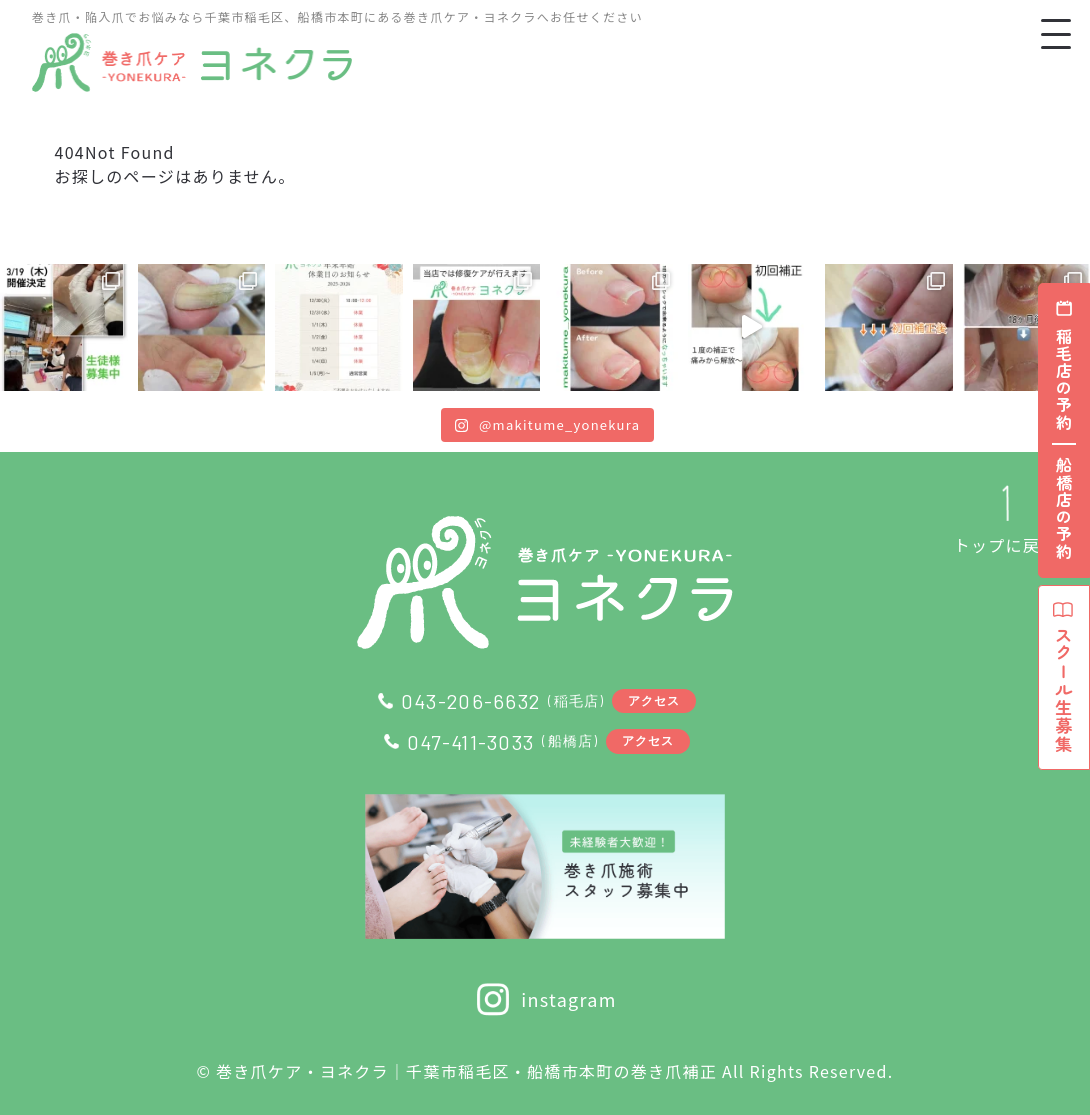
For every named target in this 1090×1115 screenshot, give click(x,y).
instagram (544, 999)
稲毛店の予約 (1064, 380)
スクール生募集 (1064, 684)
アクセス (654, 700)
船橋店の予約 (1064, 509)
